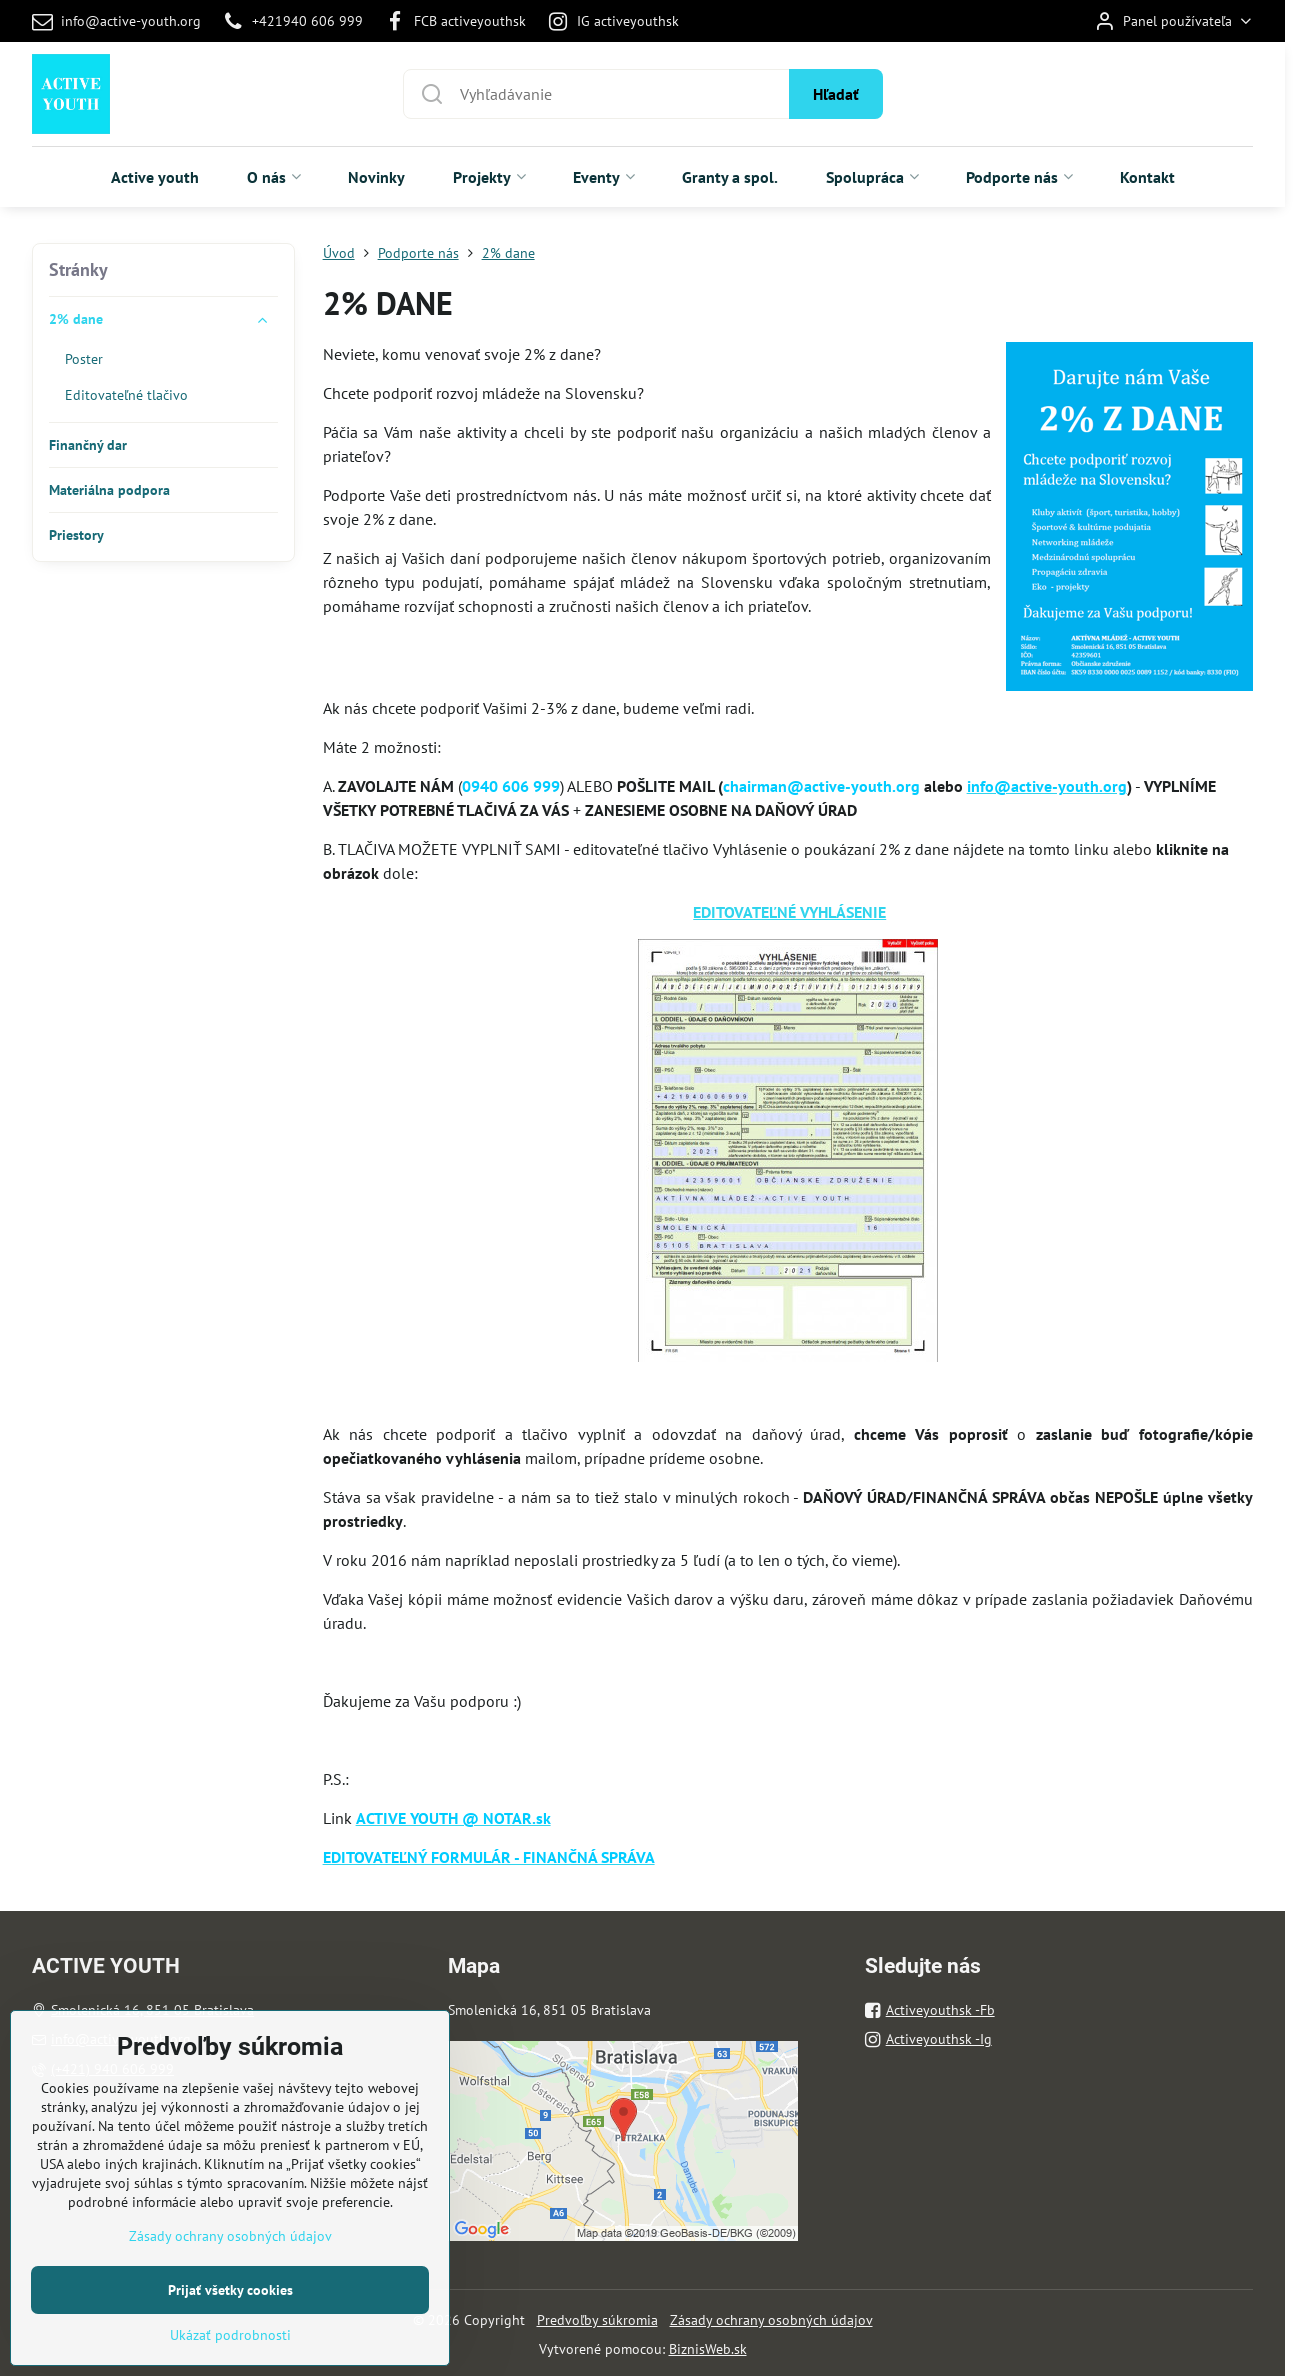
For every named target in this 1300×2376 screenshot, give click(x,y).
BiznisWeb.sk (708, 2349)
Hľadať (836, 94)
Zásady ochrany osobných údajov (771, 2320)
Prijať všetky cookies (230, 2351)
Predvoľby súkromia (597, 2320)
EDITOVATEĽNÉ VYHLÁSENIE (789, 912)
